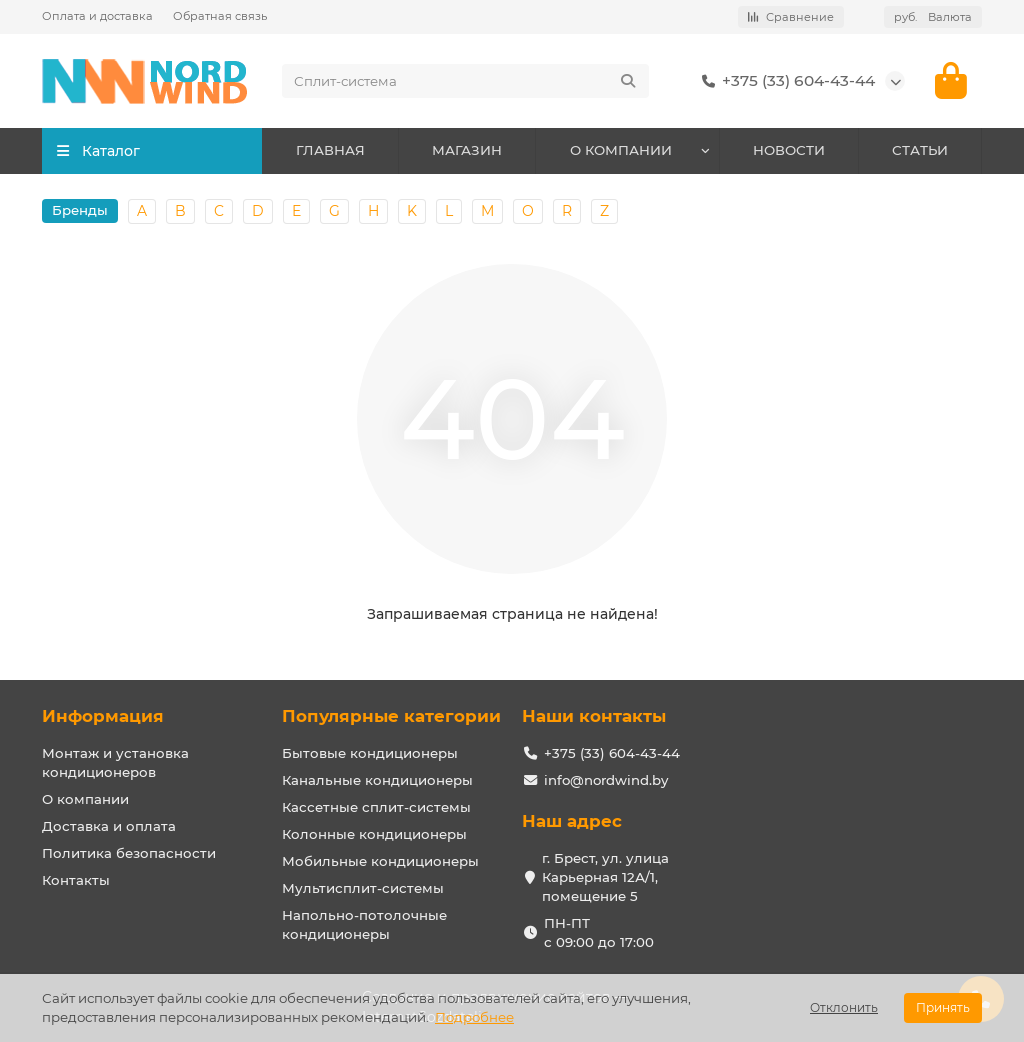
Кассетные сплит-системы (376, 807)
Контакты (76, 880)
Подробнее (474, 1017)
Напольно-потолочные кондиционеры (364, 924)
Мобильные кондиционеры (380, 861)
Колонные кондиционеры (374, 834)
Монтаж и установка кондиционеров (115, 762)
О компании (85, 799)
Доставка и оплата (109, 826)
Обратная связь (220, 16)
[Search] (465, 82)
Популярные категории (391, 716)
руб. (933, 17)
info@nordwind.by (606, 780)
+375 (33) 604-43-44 (784, 82)
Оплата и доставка (97, 16)
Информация (103, 716)
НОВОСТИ (789, 152)
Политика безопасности (129, 853)
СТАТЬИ (920, 152)
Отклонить (844, 1007)
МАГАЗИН (467, 152)
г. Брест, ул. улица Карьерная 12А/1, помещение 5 (605, 877)
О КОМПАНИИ (621, 152)
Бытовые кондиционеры (370, 753)
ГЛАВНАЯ (330, 152)
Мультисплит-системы (363, 888)
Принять (943, 1007)
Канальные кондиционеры (377, 780)
